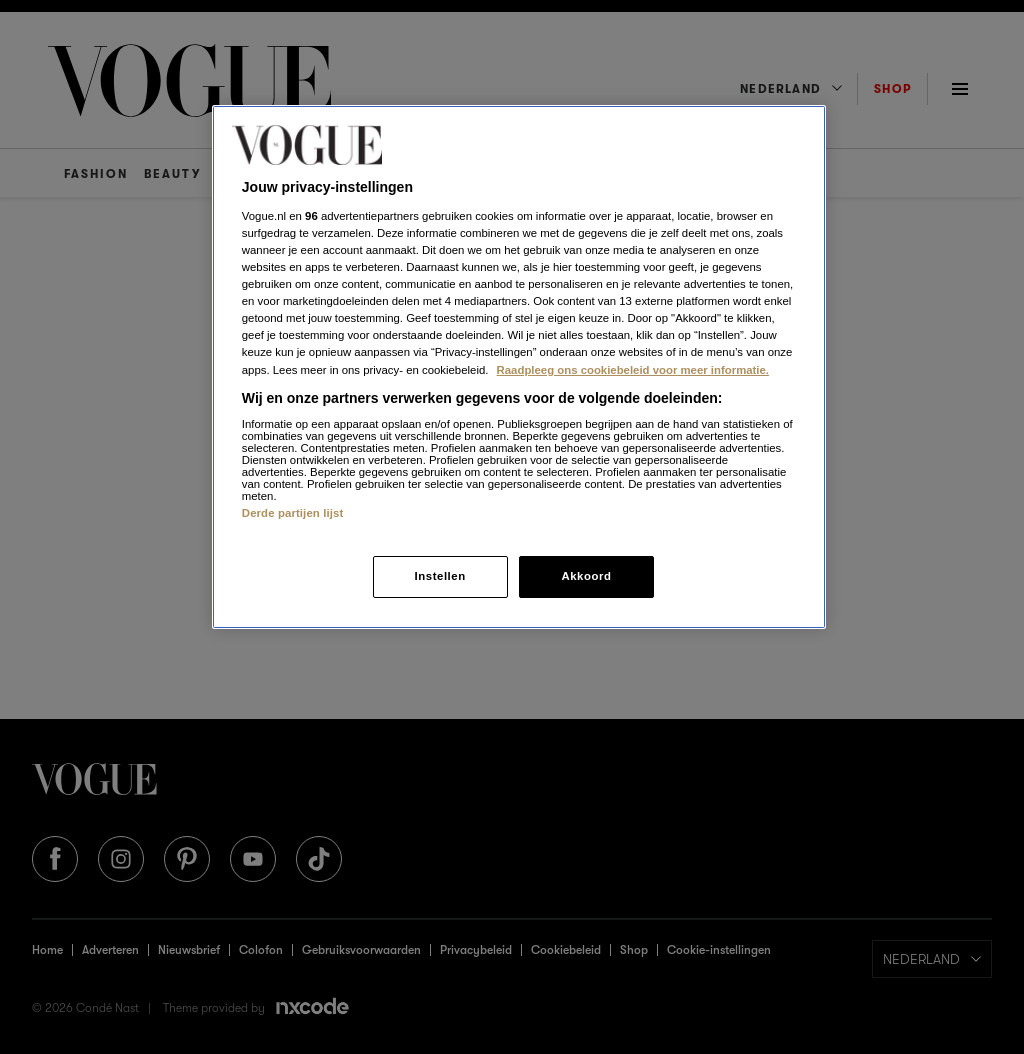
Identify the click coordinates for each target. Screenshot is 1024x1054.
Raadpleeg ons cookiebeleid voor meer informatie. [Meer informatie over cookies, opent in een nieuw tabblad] (633, 370)
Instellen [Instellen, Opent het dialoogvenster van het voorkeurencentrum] (439, 576)
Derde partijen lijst (293, 513)
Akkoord (586, 576)
